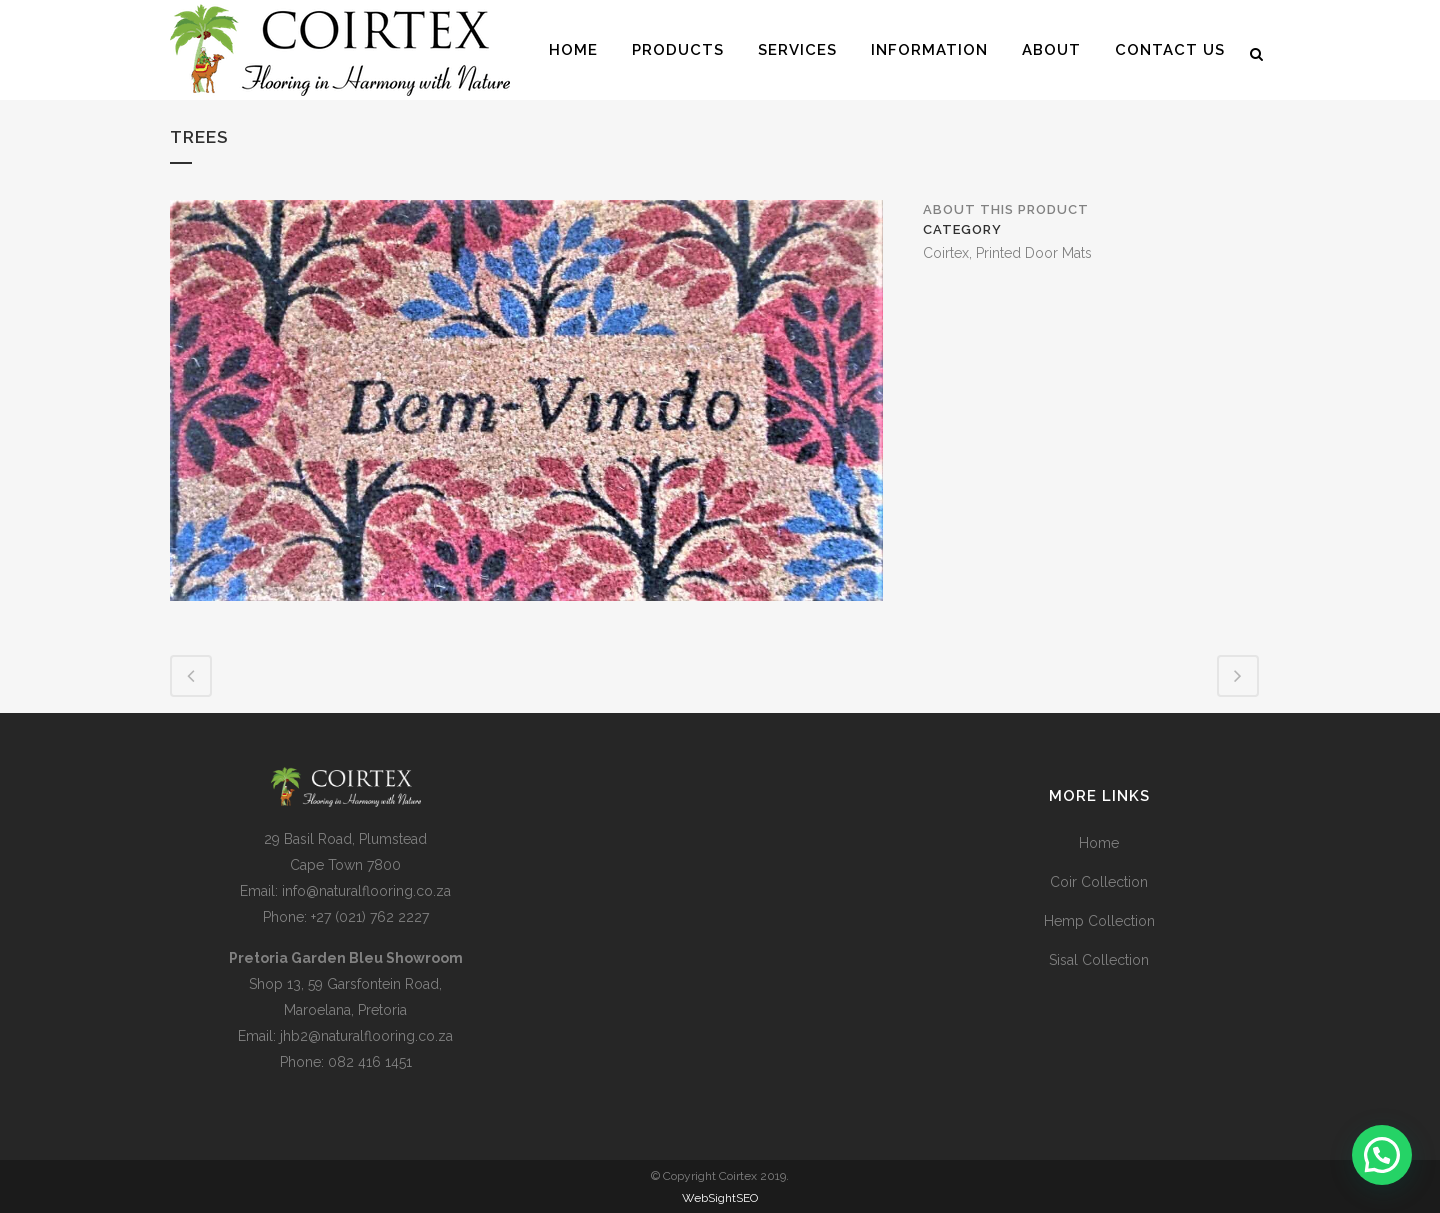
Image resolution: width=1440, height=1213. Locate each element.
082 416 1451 (370, 1062)
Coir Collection (1099, 882)
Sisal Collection (1099, 960)
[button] (1382, 1155)
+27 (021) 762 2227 (370, 917)
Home (1099, 843)
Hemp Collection (1099, 921)
